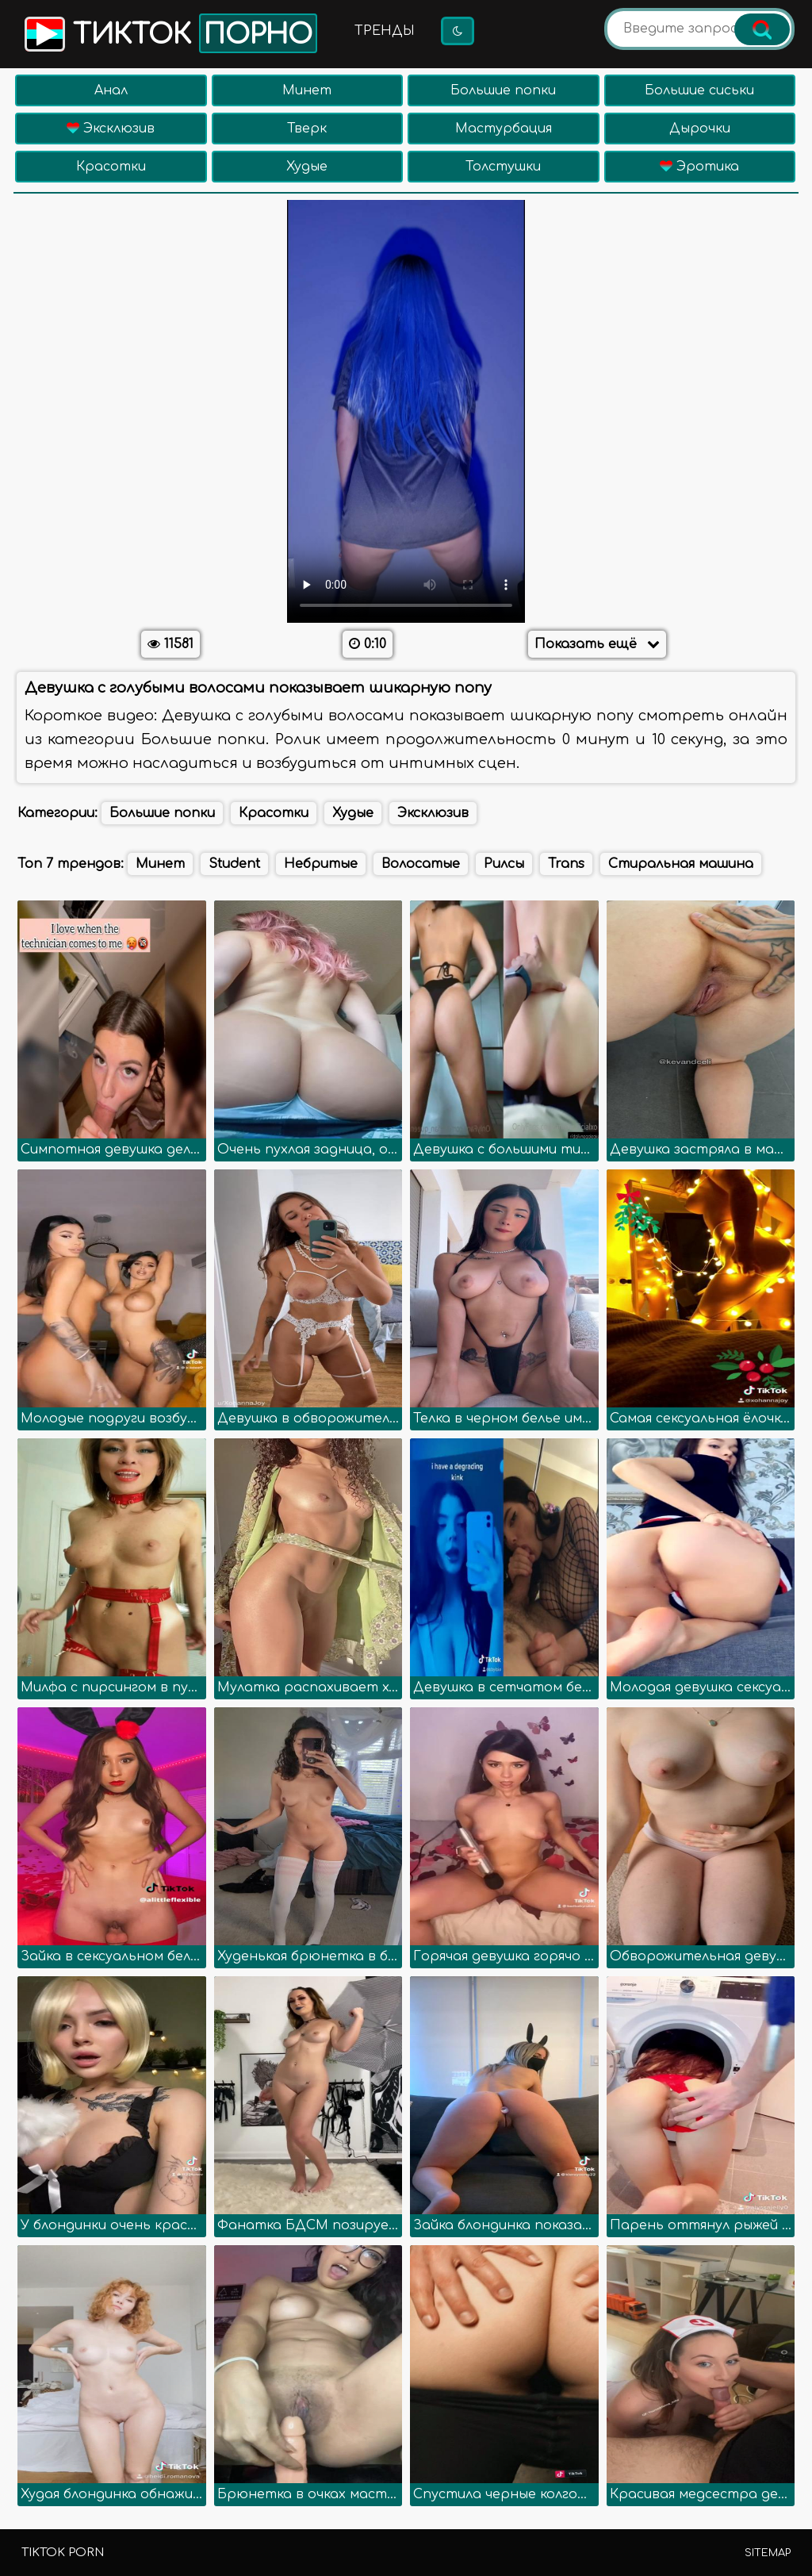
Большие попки (503, 90)
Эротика (699, 166)
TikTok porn (62, 2552)
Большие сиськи (699, 90)
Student (234, 864)
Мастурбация (503, 128)
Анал (111, 90)
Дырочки (699, 128)
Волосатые (420, 864)
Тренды (384, 31)
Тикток (169, 33)
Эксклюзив (111, 128)
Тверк (307, 128)
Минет (306, 90)
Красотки (111, 166)
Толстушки (503, 166)
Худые (306, 166)
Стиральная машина (680, 864)
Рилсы (504, 864)
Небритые (321, 864)
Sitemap (768, 2553)
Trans (566, 864)
